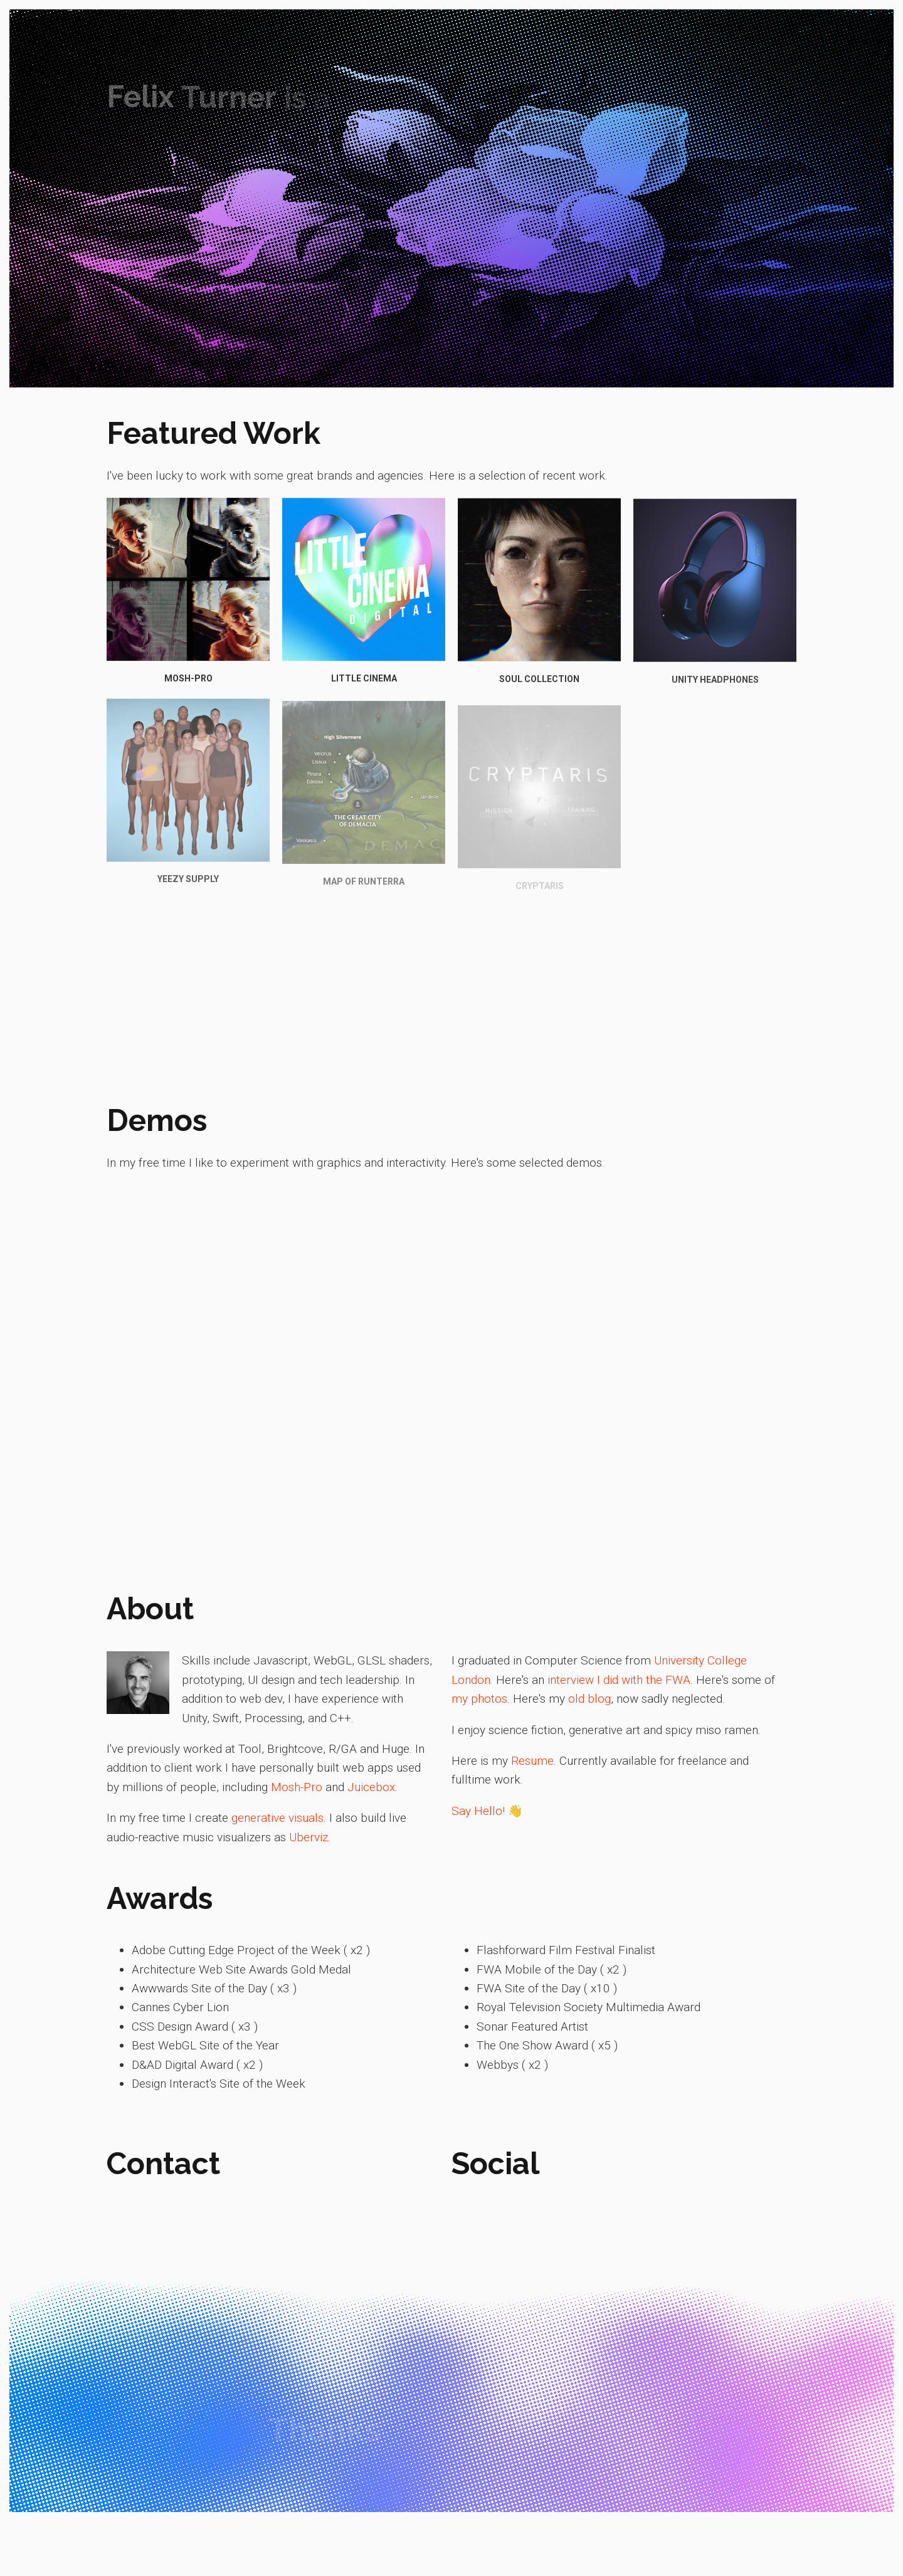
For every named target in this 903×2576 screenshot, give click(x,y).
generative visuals (277, 1818)
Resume (532, 1760)
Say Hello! (478, 1811)
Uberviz (308, 1837)
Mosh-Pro (296, 1787)
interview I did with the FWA (618, 1680)
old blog (589, 1698)
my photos (479, 1698)
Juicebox (371, 1787)
